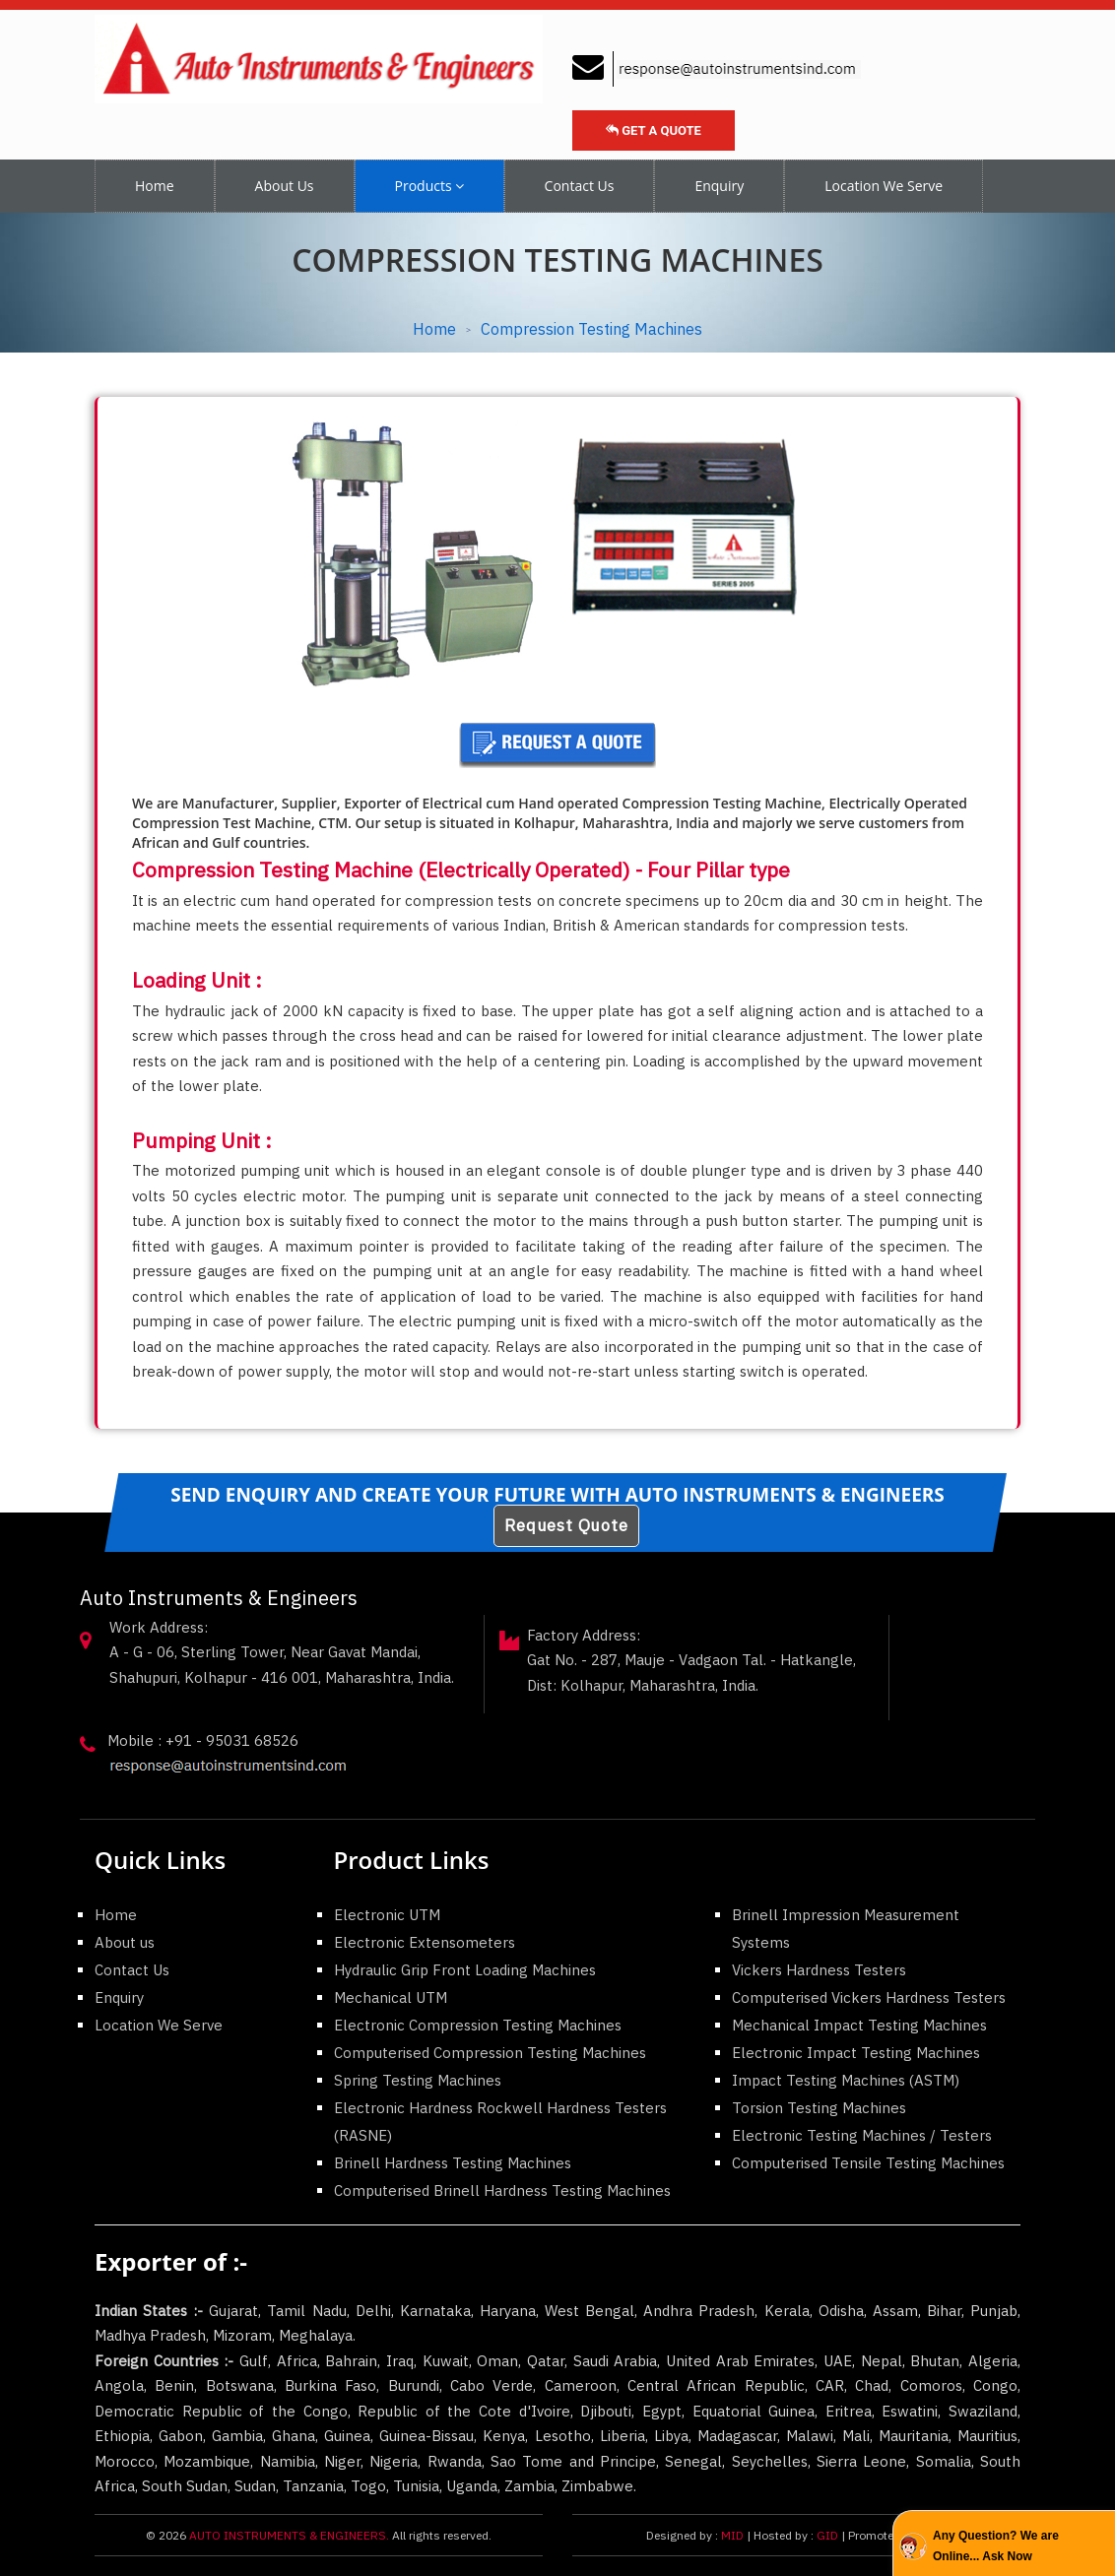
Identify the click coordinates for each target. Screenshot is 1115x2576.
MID (731, 2535)
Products (429, 185)
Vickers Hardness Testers (819, 1970)
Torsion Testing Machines (819, 2107)
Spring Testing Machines (417, 2080)
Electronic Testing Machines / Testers (862, 2135)
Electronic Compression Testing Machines (478, 2025)
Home (154, 185)
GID (827, 2535)
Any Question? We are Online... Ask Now (996, 2545)
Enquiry (719, 185)
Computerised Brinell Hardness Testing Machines (502, 2190)
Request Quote (565, 1525)
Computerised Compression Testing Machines (490, 2052)
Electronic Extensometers (424, 1942)
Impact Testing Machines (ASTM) (845, 2080)
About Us (284, 185)
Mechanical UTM (390, 1997)
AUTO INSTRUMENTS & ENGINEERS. (289, 2535)
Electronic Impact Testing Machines (856, 2052)
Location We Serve (883, 185)
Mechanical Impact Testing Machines (859, 2025)
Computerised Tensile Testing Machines (868, 2163)
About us (125, 1942)
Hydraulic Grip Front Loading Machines (465, 1970)
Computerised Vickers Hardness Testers (869, 1997)
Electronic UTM (387, 1914)
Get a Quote (653, 130)
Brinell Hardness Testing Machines (452, 2163)
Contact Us (580, 185)
